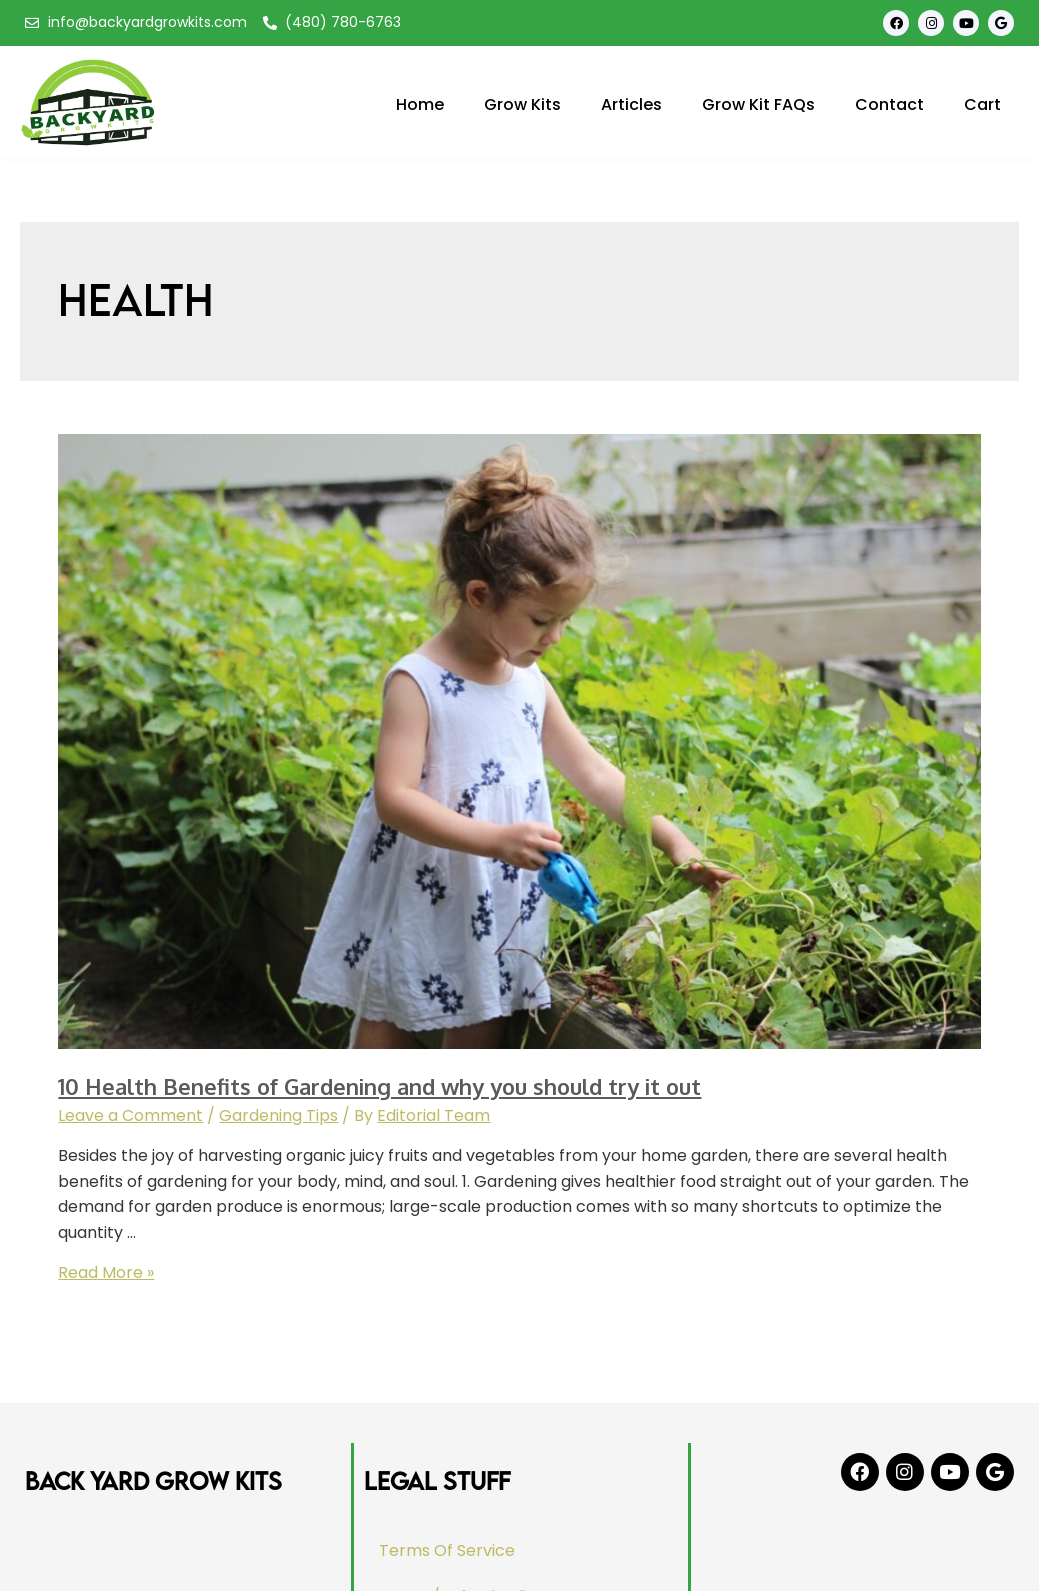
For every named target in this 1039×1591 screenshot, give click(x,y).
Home (420, 104)
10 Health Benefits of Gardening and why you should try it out (379, 1086)
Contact (889, 104)
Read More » (106, 1272)
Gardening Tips (278, 1115)
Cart (982, 104)
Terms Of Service (448, 1550)
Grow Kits (522, 104)
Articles (631, 104)
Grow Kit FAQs (758, 104)
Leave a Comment (130, 1115)
